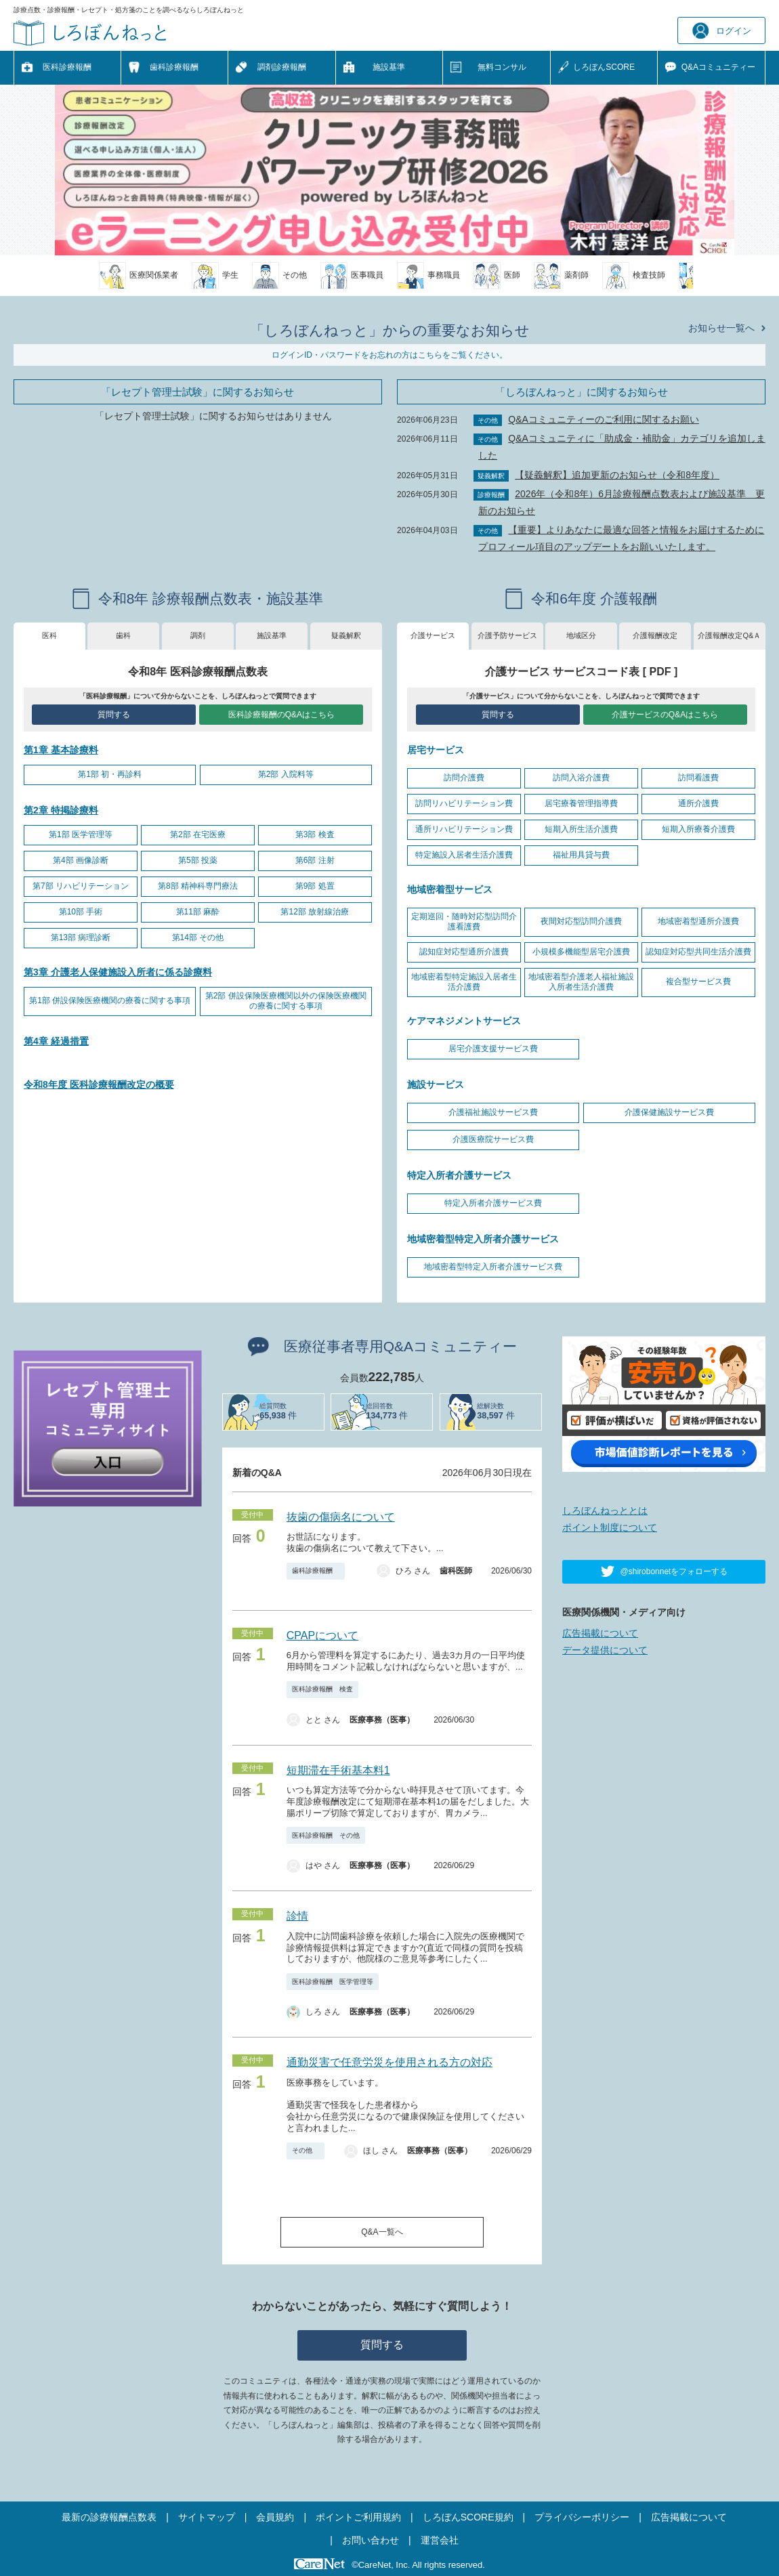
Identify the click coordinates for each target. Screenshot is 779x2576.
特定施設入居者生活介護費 (464, 855)
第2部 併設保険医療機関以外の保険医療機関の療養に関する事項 (285, 1001)
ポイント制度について (609, 1527)
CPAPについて (322, 1635)
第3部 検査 (315, 834)
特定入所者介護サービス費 (493, 1203)
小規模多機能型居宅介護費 (581, 951)
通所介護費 (698, 803)
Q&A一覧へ (381, 2232)
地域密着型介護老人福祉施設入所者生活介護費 (581, 982)
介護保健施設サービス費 (669, 1112)
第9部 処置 (315, 886)
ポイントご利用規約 (358, 2517)
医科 (49, 635)
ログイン (721, 30)
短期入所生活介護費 (581, 829)
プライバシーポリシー (581, 2517)
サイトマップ (206, 2517)
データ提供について (605, 1650)
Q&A (718, 67)
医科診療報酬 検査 (322, 1689)
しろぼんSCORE (604, 67)
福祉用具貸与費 (581, 855)
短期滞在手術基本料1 (338, 1770)
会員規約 (275, 2517)
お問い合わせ (370, 2540)
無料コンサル (502, 67)
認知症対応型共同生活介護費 (698, 951)
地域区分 (581, 635)
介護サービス (432, 635)
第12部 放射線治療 (314, 911)
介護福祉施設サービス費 (493, 1112)
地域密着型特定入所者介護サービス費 (493, 1266)
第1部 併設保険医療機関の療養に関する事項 (109, 1000)
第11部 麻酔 (198, 911)
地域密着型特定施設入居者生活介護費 (464, 982)
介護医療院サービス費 (493, 1139)
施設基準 (389, 67)
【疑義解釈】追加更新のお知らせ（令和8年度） (617, 474)
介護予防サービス (507, 635)
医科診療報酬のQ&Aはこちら (281, 714)
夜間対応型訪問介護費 (581, 921)
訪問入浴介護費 (581, 777)
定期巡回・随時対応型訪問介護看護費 (464, 922)
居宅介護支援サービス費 (493, 1048)
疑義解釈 (346, 635)
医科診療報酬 (67, 67)
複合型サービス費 (698, 981)
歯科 (123, 635)
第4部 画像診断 (80, 860)
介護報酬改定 (655, 635)
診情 (297, 1916)
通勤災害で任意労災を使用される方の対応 (389, 2062)
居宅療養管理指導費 (581, 803)
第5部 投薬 (197, 860)
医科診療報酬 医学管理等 (332, 1981)
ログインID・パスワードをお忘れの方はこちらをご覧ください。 (389, 355)
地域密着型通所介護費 (698, 921)
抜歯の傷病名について (341, 1517)
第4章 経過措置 (56, 1041)
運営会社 (440, 2540)
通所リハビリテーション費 (464, 829)
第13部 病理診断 (81, 937)
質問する (114, 714)
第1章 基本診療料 (61, 749)
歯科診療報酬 (174, 67)
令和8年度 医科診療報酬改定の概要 (99, 1084)
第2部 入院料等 (286, 774)
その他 (305, 2150)
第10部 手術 (81, 911)
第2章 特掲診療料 (61, 810)
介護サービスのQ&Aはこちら (665, 714)
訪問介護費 (464, 777)
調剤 (197, 635)
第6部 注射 (315, 860)
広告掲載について (600, 1633)
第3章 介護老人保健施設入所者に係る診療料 (118, 972)
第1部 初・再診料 (110, 774)
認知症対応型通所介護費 (464, 951)
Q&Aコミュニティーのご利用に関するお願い (603, 419)
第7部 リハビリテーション (81, 886)
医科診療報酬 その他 (326, 1835)
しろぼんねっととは (605, 1510)
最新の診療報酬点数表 (109, 2517)
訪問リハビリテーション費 (464, 803)
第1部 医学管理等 (80, 834)
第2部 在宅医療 (198, 834)
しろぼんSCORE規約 (468, 2517)
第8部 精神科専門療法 (198, 886)
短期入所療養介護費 (698, 829)
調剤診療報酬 (281, 67)
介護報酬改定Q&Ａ (729, 635)
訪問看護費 (698, 777)
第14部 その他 (198, 937)
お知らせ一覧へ (721, 328)
